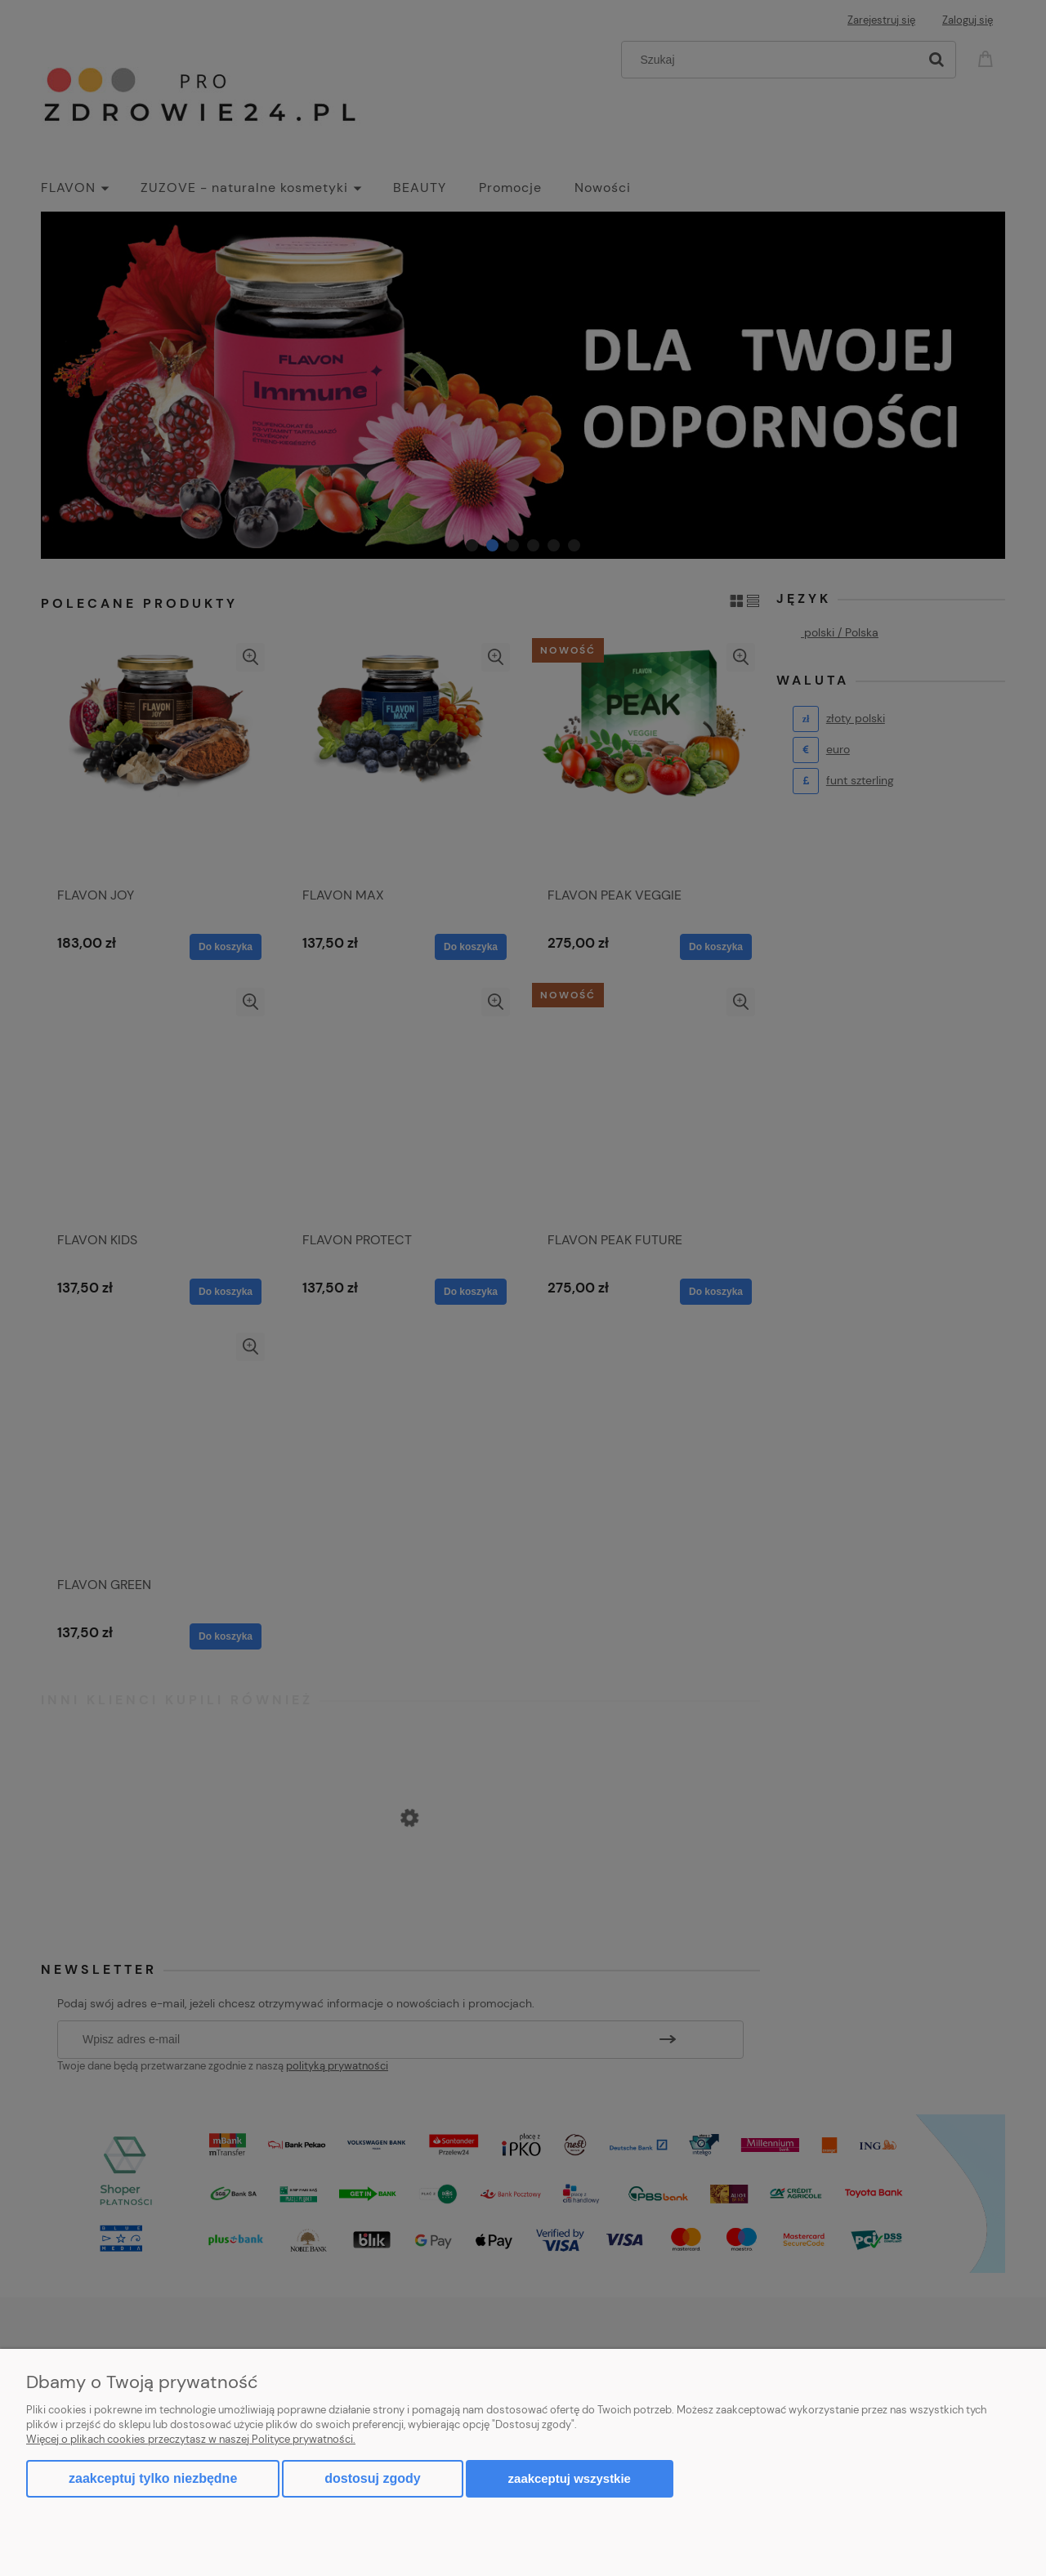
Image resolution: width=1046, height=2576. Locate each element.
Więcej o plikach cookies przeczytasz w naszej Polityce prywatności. (190, 2439)
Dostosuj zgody (372, 2478)
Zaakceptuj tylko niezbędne (153, 2478)
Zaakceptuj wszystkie (569, 2478)
